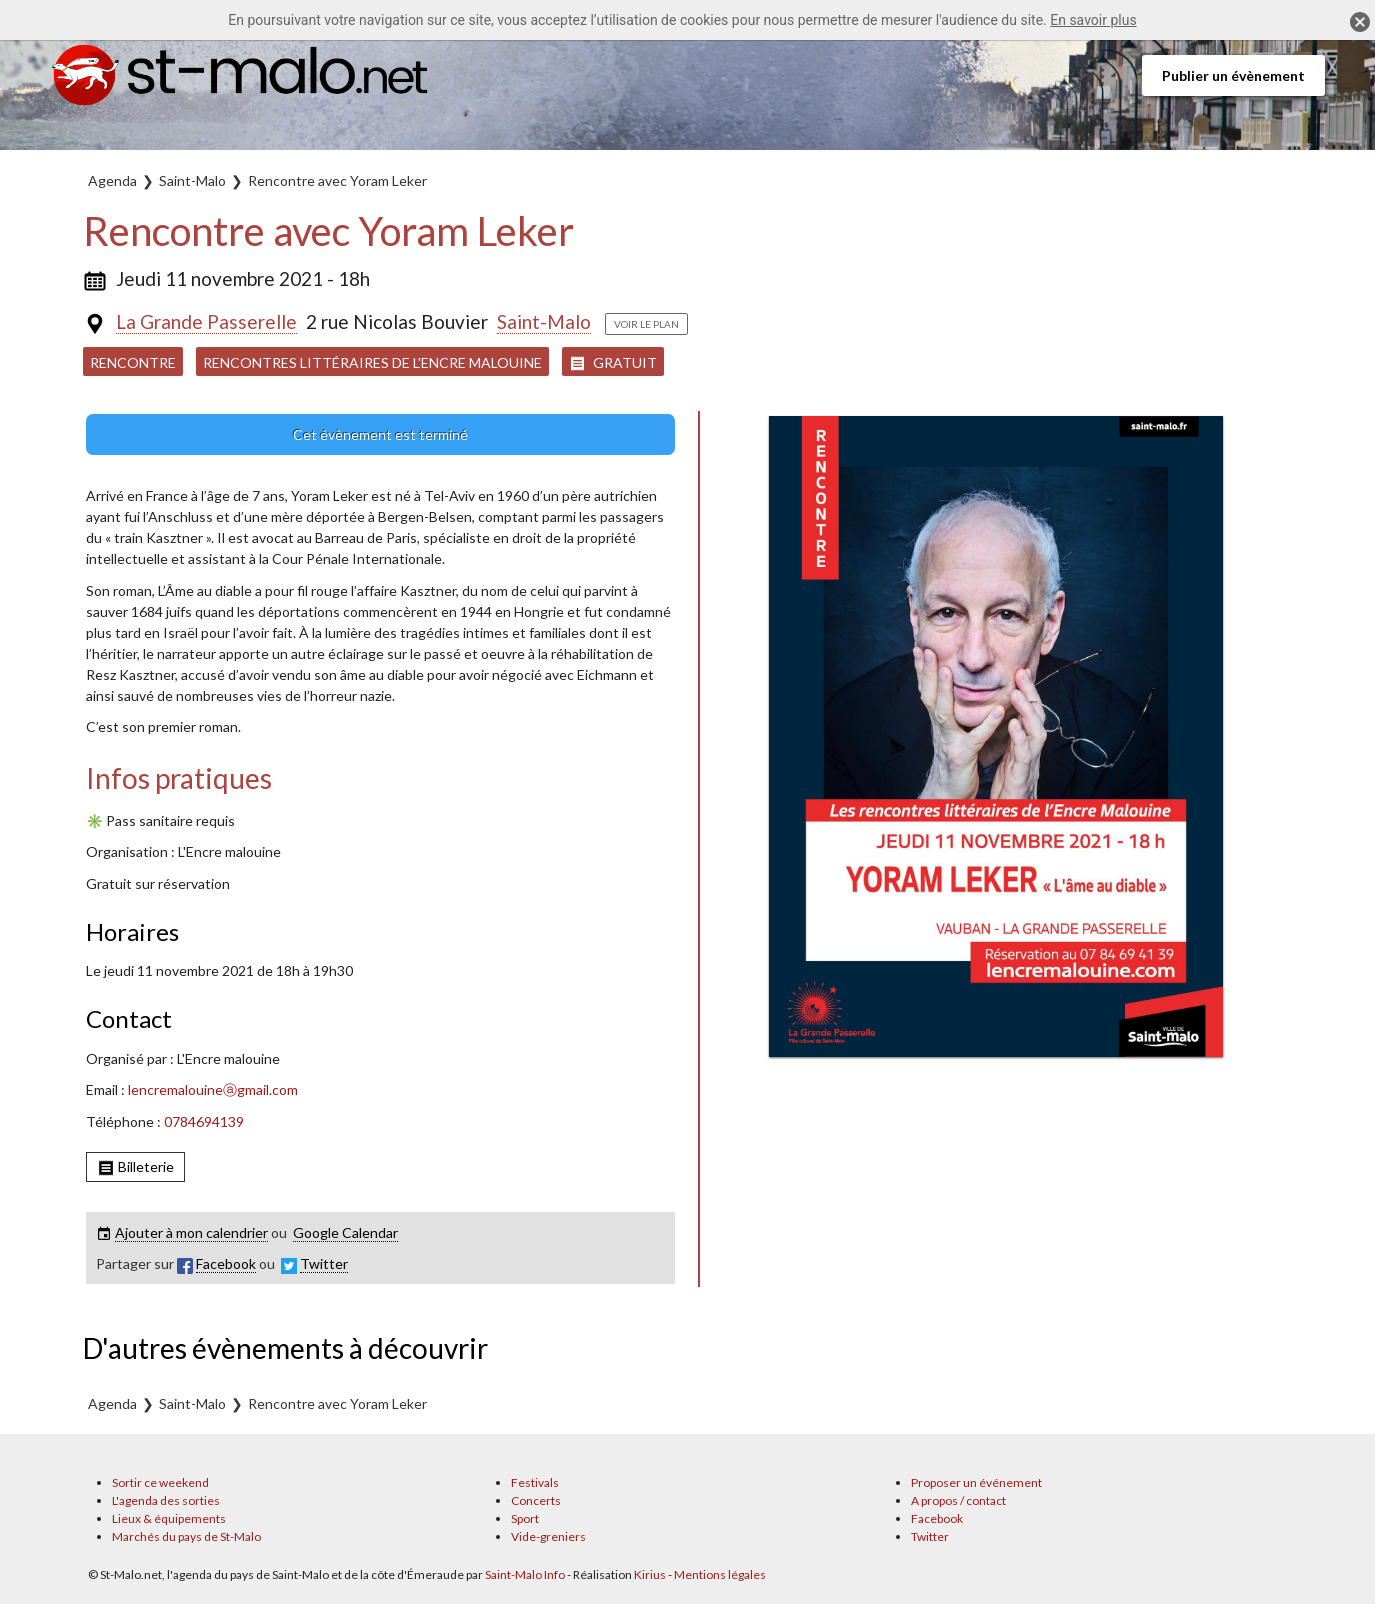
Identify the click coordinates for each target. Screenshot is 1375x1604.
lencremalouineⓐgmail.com (213, 1089)
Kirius (650, 1574)
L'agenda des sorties (166, 1500)
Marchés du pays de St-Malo (186, 1536)
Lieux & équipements (169, 1518)
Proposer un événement (976, 1482)
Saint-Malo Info (525, 1574)
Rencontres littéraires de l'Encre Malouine (372, 362)
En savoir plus (1093, 20)
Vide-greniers (548, 1536)
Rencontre (133, 362)
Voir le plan (646, 324)
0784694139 (204, 1121)
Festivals (535, 1482)
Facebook (937, 1518)
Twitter (930, 1536)
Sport (525, 1518)
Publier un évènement (1233, 75)
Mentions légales (720, 1574)
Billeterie (135, 1167)
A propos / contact (958, 1500)
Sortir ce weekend (160, 1482)
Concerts (536, 1500)
